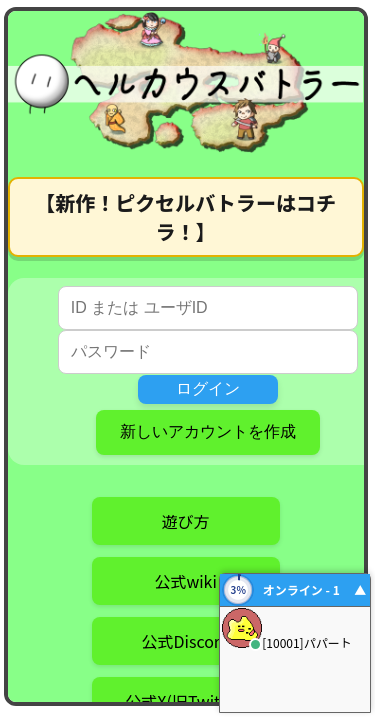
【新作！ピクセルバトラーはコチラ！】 (185, 217)
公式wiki (185, 581)
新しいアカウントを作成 (208, 431)
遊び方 (186, 521)
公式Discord (186, 641)
